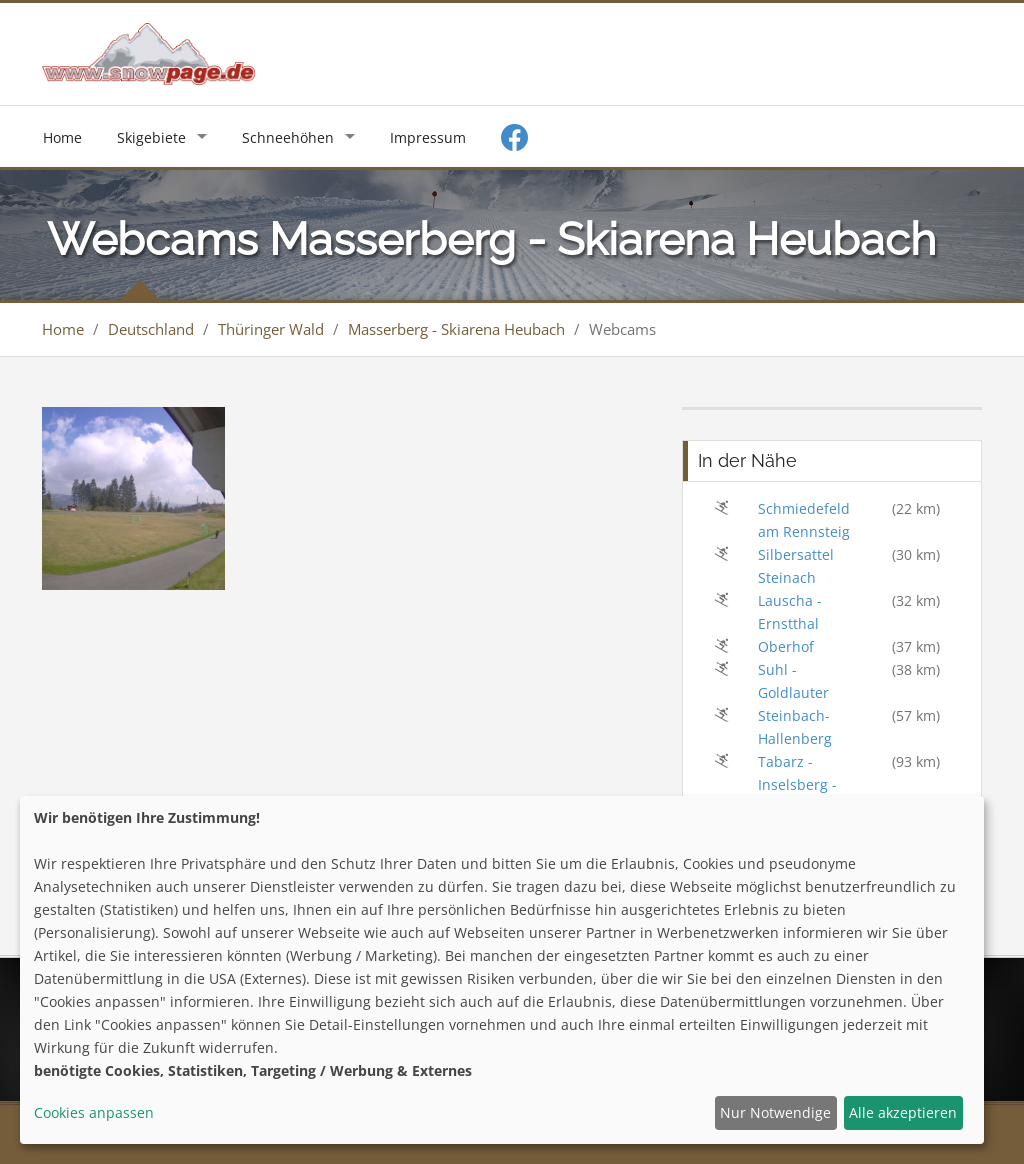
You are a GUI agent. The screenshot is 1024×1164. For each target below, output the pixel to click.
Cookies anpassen (94, 1112)
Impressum (428, 137)
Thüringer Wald (271, 329)
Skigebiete (151, 137)
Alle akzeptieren (903, 1112)
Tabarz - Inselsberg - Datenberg (797, 784)
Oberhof (786, 646)
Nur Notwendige (775, 1112)
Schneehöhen (288, 137)
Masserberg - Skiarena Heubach (456, 329)
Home (62, 137)
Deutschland (151, 329)
